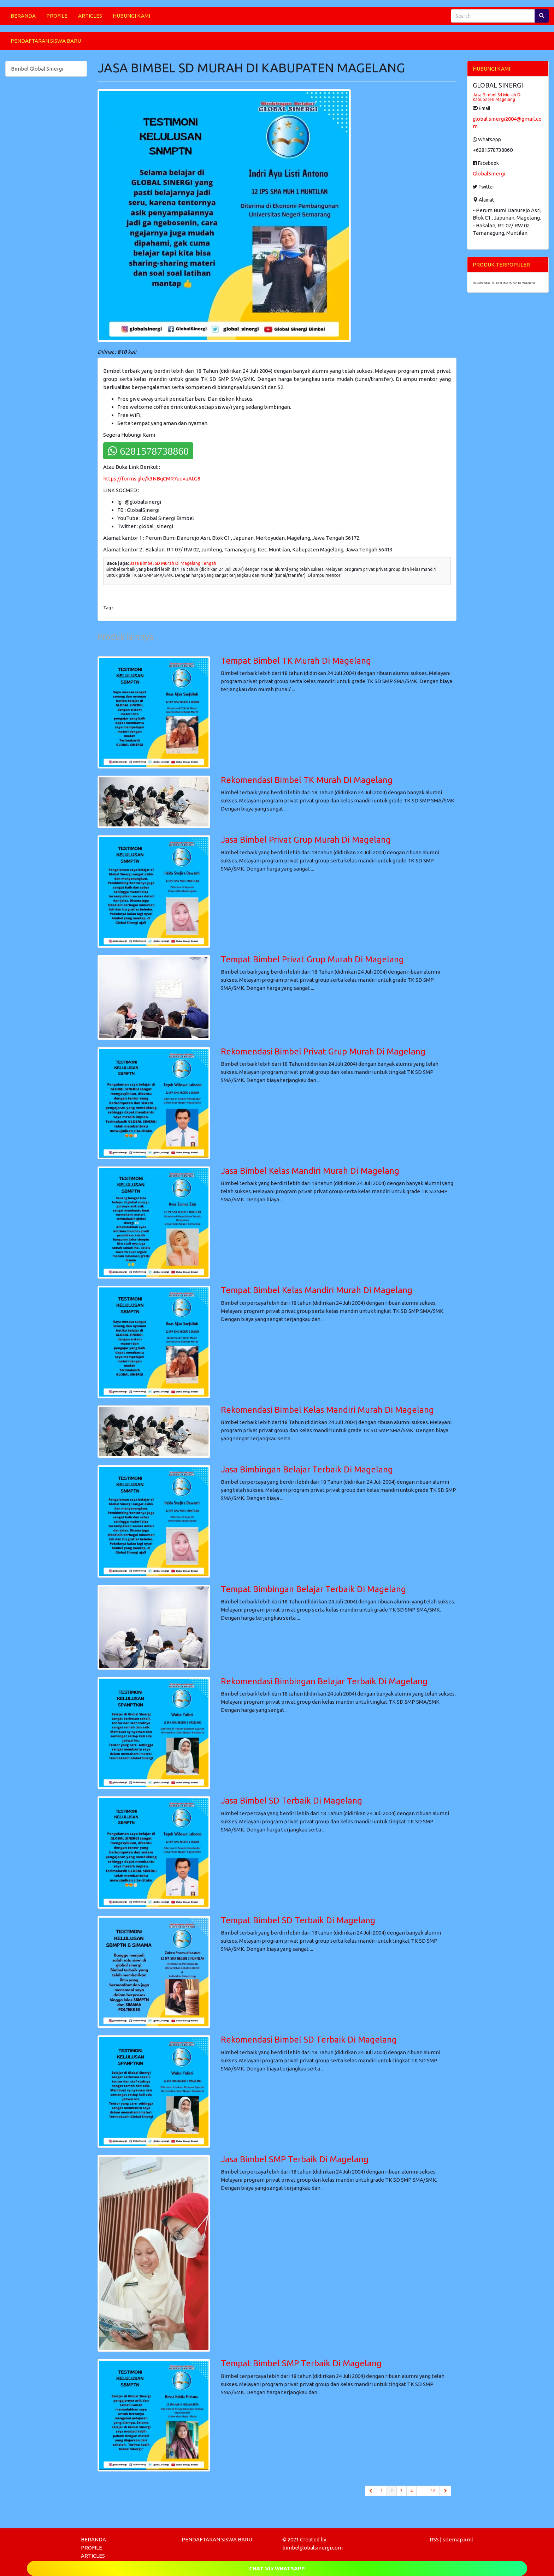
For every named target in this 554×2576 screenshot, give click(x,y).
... (421, 2490)
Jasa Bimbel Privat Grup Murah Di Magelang (306, 839)
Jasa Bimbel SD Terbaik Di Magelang (291, 1800)
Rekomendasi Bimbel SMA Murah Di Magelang (504, 283)
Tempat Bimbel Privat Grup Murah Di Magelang (312, 959)
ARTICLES (90, 16)
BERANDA (23, 16)
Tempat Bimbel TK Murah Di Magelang (296, 660)
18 (433, 2490)
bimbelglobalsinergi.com (312, 2548)
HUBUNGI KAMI (131, 16)
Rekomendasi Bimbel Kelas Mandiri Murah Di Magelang (327, 1410)
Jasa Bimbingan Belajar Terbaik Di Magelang (307, 1469)
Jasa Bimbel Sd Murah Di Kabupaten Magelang (497, 97)
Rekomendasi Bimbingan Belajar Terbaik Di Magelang (324, 1681)
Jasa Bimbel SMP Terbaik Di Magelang (295, 2159)
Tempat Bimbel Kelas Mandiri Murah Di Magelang (316, 1290)
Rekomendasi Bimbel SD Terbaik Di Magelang (309, 2039)
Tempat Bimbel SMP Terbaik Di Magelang (301, 2363)
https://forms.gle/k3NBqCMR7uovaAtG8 (151, 479)
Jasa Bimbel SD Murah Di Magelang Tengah (173, 563)
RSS (434, 2539)
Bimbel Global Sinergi (37, 69)
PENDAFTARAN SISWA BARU (46, 41)
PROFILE (56, 16)
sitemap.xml (458, 2539)
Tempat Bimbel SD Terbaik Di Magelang (298, 1920)
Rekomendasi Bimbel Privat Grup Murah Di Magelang (323, 1051)
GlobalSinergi (489, 174)
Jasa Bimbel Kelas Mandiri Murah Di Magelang (310, 1171)
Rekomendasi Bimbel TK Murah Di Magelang (307, 780)
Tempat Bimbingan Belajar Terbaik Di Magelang (313, 1589)
